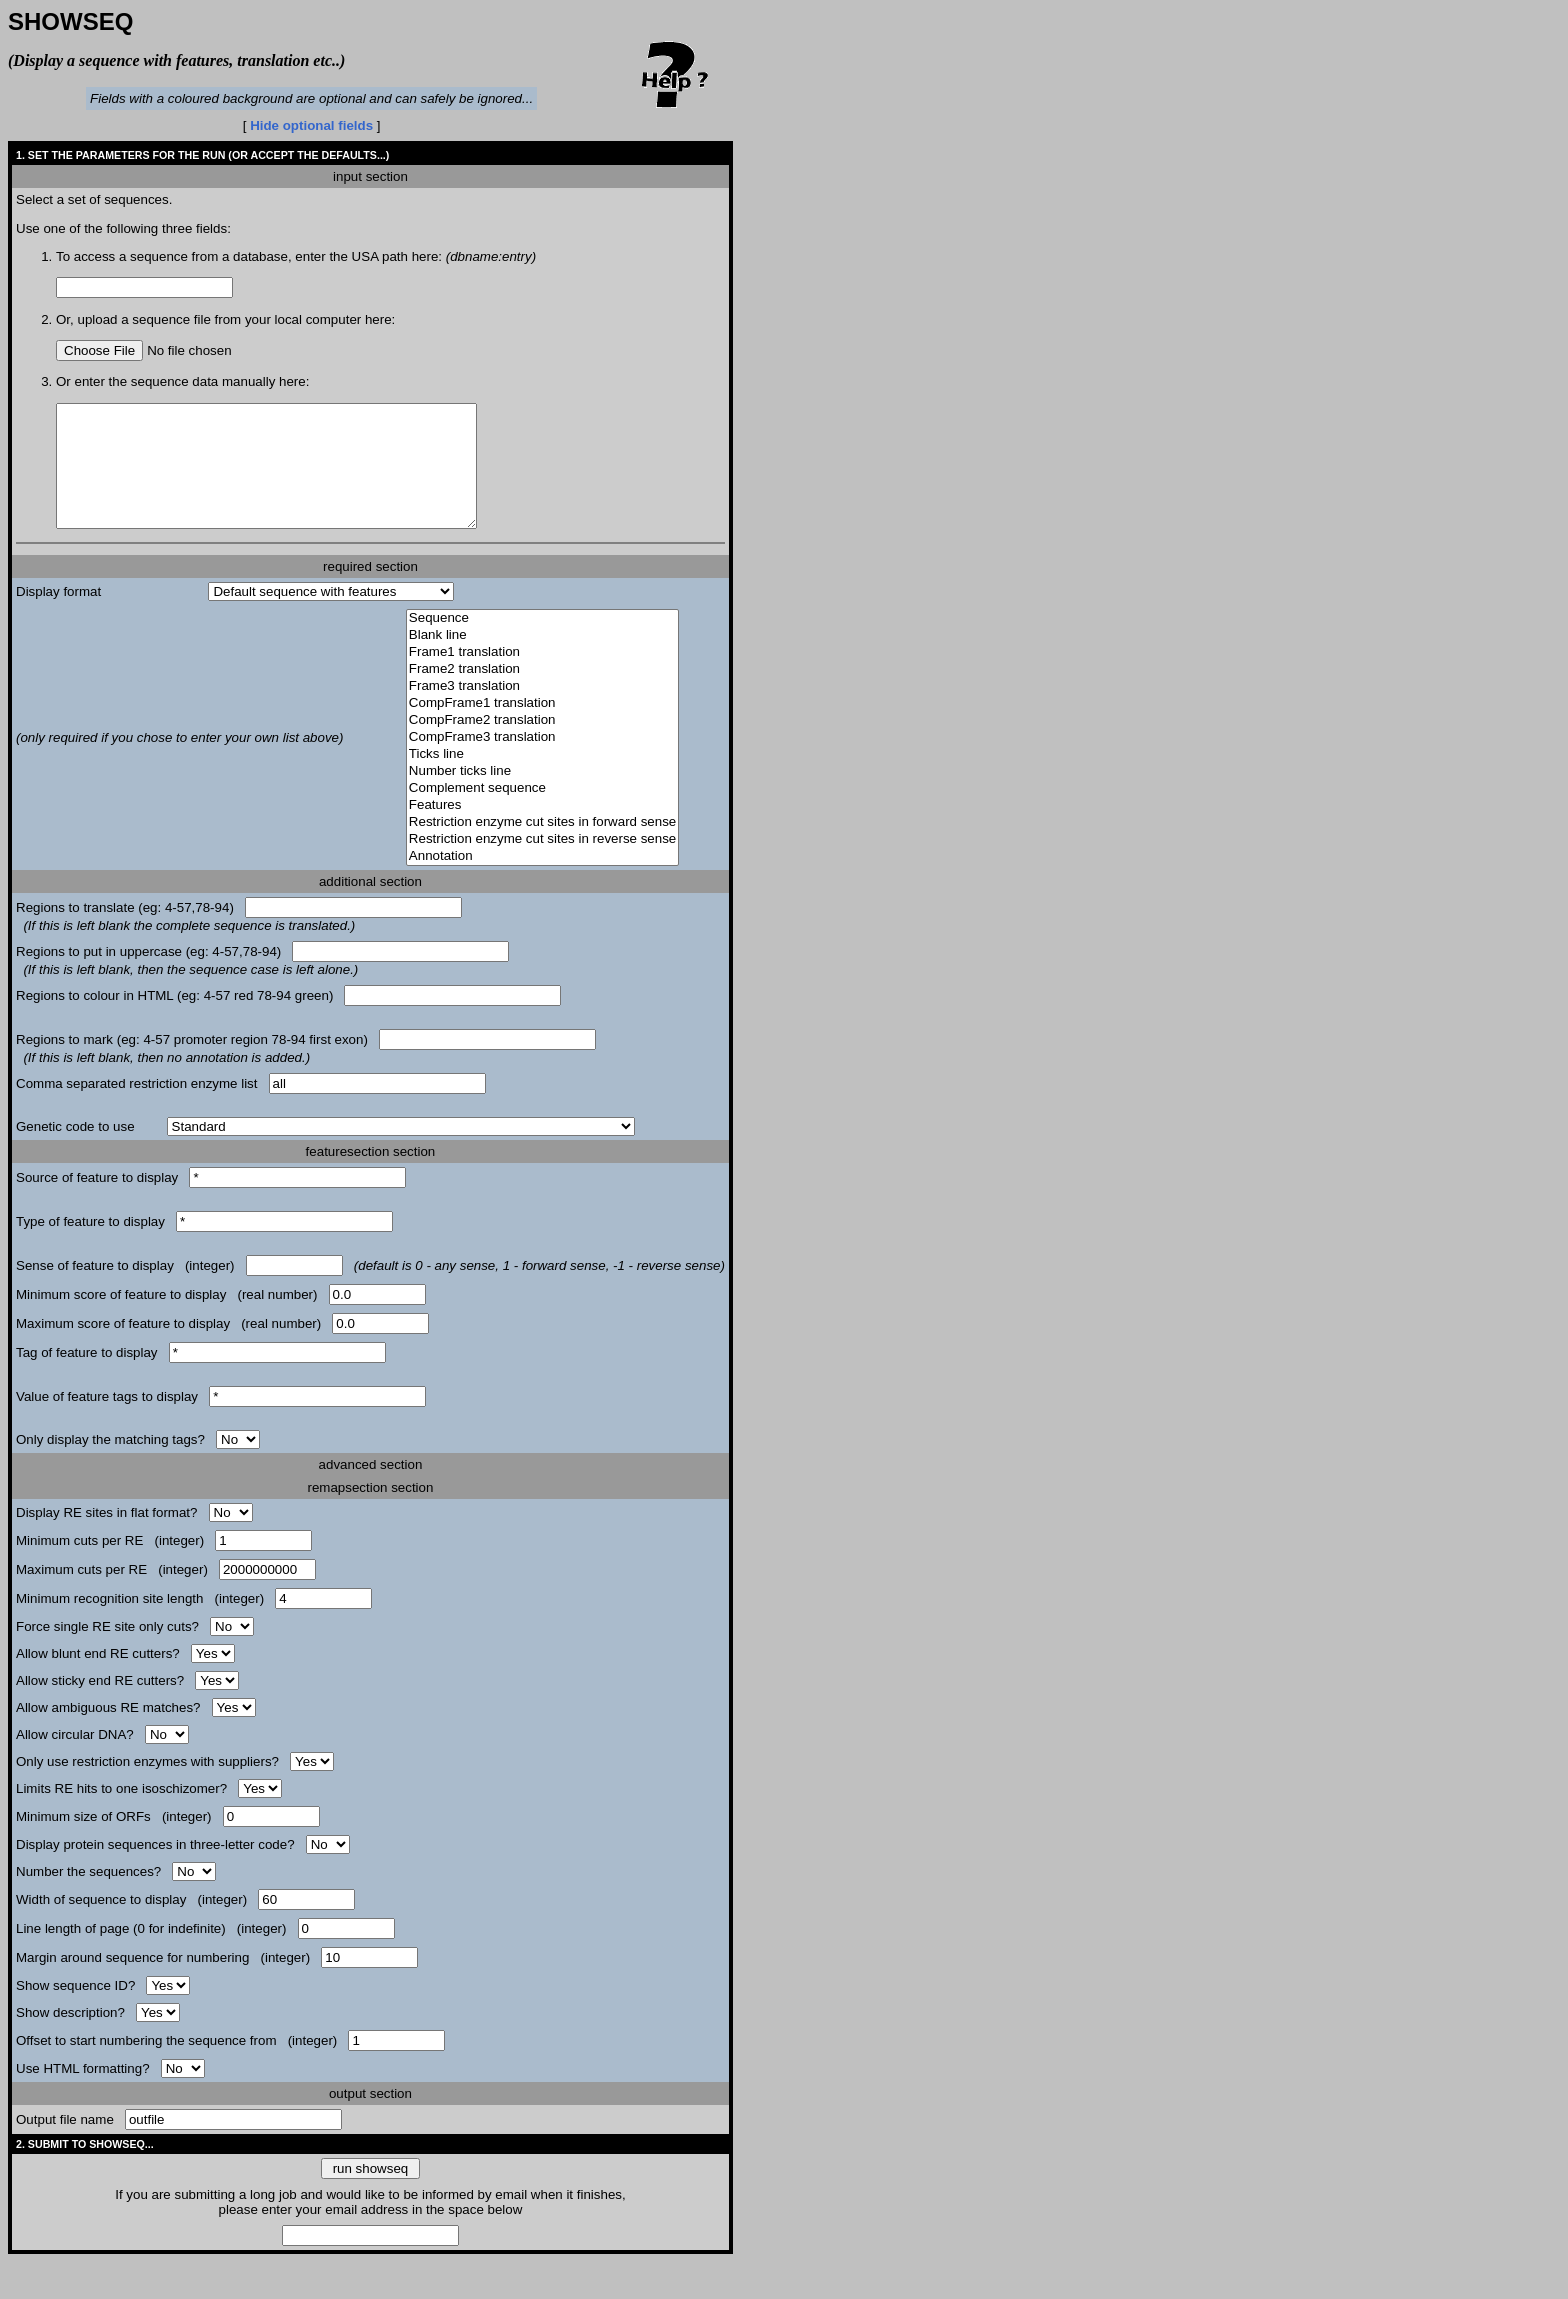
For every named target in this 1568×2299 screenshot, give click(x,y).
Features (542, 829)
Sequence (542, 642)
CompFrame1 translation (542, 727)
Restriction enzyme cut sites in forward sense (542, 846)
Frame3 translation (542, 710)
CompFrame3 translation (542, 761)
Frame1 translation (542, 676)
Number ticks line (542, 795)
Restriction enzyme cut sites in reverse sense (542, 863)
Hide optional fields (311, 125)
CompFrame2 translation (542, 744)
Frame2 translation (542, 693)
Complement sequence (542, 812)
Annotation (542, 880)
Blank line (542, 659)
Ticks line (542, 778)
